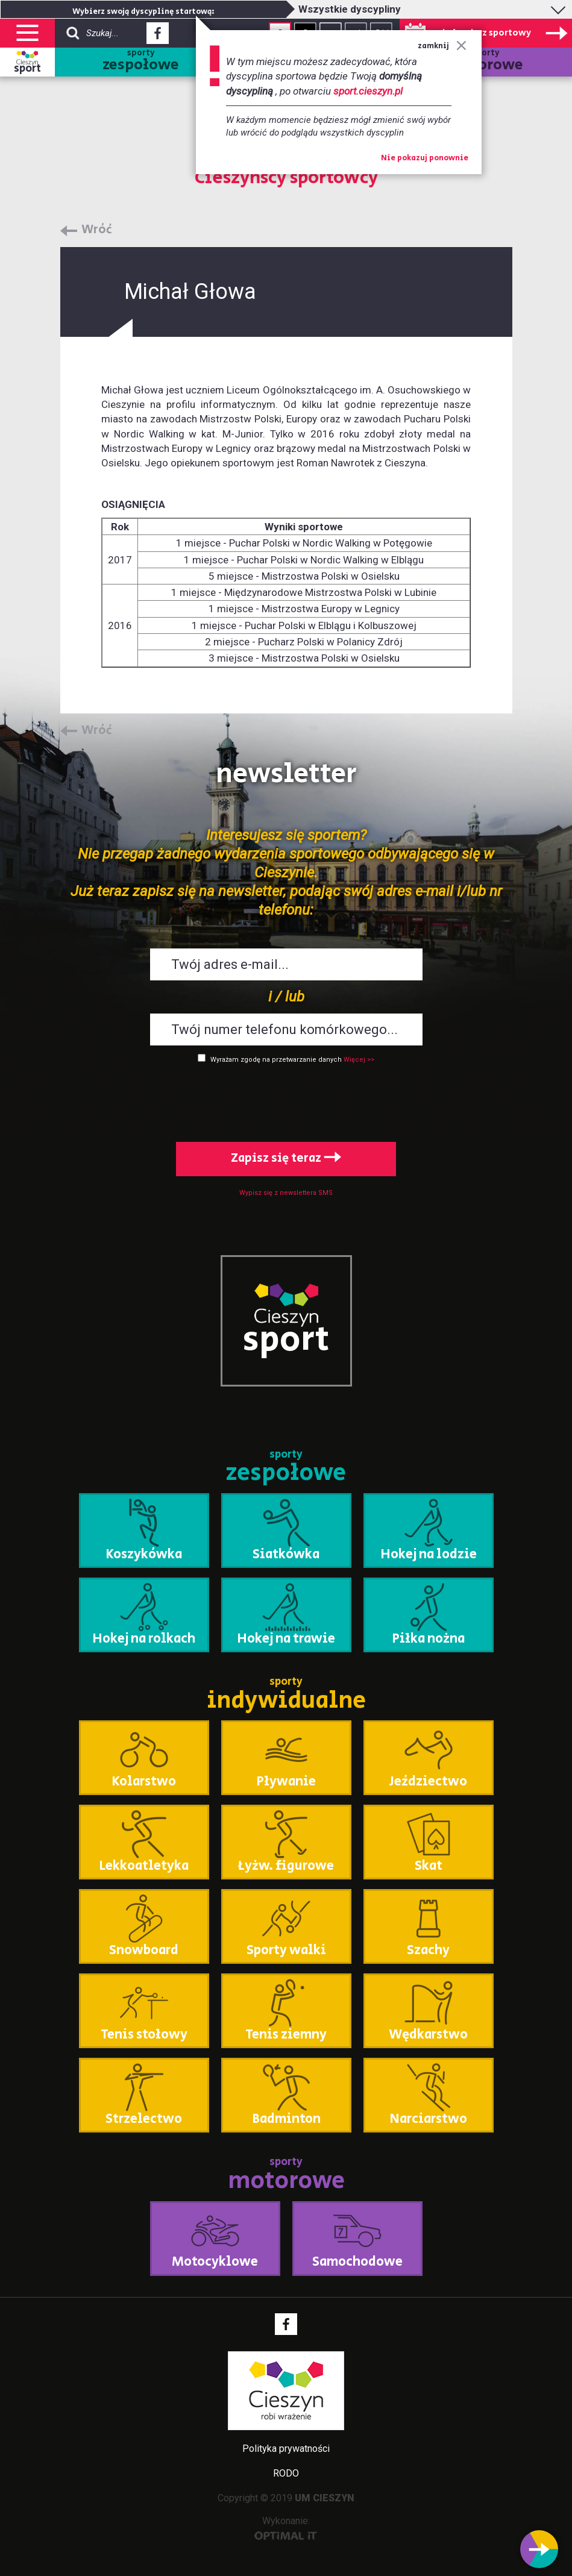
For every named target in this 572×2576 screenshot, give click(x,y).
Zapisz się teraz (286, 1158)
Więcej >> (359, 1060)
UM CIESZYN (324, 2498)
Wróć (96, 230)
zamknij (442, 46)
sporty (140, 62)
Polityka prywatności (286, 2448)
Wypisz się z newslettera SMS (286, 1193)
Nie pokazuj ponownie (424, 158)
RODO (286, 2473)
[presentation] (286, 1100)
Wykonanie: (286, 2527)
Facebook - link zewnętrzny (157, 37)
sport (27, 69)
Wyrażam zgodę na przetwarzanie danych (276, 1060)
